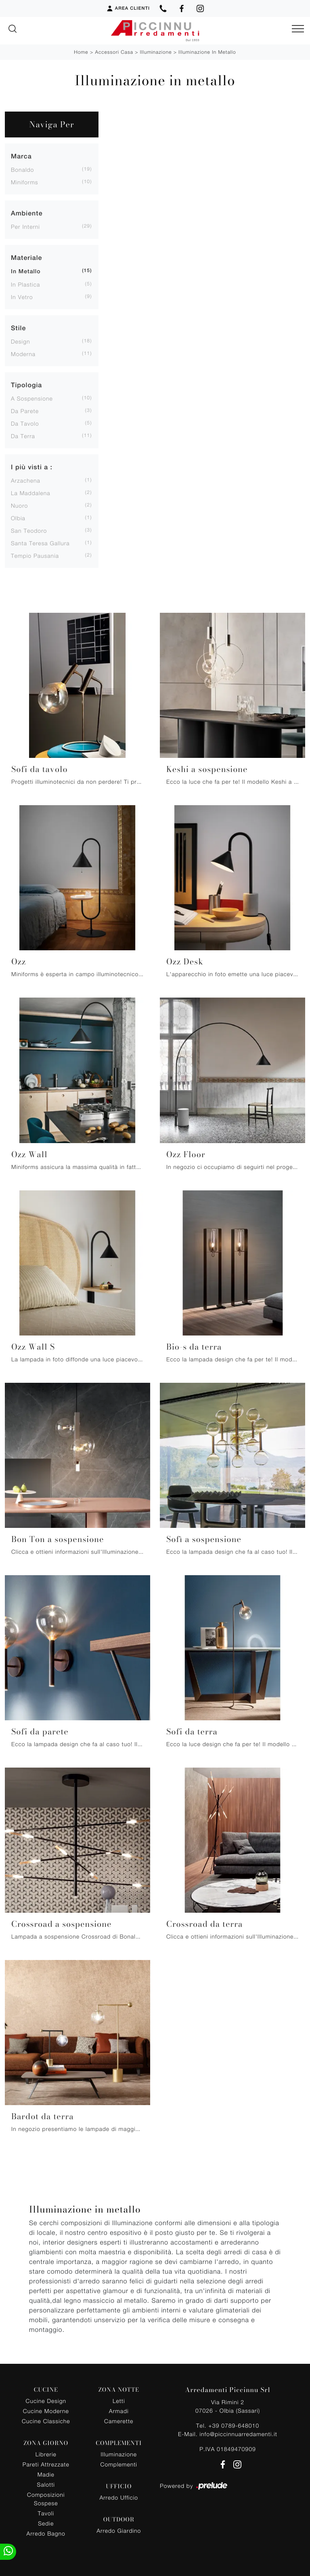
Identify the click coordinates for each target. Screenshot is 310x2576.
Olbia (18, 518)
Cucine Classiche (46, 2421)
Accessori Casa (114, 52)
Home (81, 52)
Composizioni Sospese (46, 2498)
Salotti (46, 2484)
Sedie (46, 2523)
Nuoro (19, 505)
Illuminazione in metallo (207, 52)
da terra (23, 435)
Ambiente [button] (27, 213)
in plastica (25, 284)
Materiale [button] (26, 258)
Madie (46, 2474)
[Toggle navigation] (298, 29)
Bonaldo (22, 169)
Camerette (118, 2421)
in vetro (22, 296)
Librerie (46, 2454)
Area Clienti (128, 8)
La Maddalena (30, 492)
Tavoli (46, 2513)
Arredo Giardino (118, 2530)
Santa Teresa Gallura (40, 543)
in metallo (26, 271)
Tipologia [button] (26, 385)
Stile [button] (18, 328)
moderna (23, 353)
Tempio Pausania (35, 555)
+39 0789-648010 (233, 2425)
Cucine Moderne (46, 2410)
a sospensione (32, 398)
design (20, 341)
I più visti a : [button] (31, 467)
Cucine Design (46, 2400)
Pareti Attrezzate (46, 2464)
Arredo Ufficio (118, 2497)
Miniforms (24, 182)
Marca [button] (21, 156)
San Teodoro (29, 530)
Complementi (119, 2464)
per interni (25, 226)
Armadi (119, 2410)
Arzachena (25, 480)
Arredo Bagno (46, 2533)
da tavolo (25, 423)
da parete (25, 410)
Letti (119, 2400)
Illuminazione (156, 52)
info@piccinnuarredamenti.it (238, 2433)
